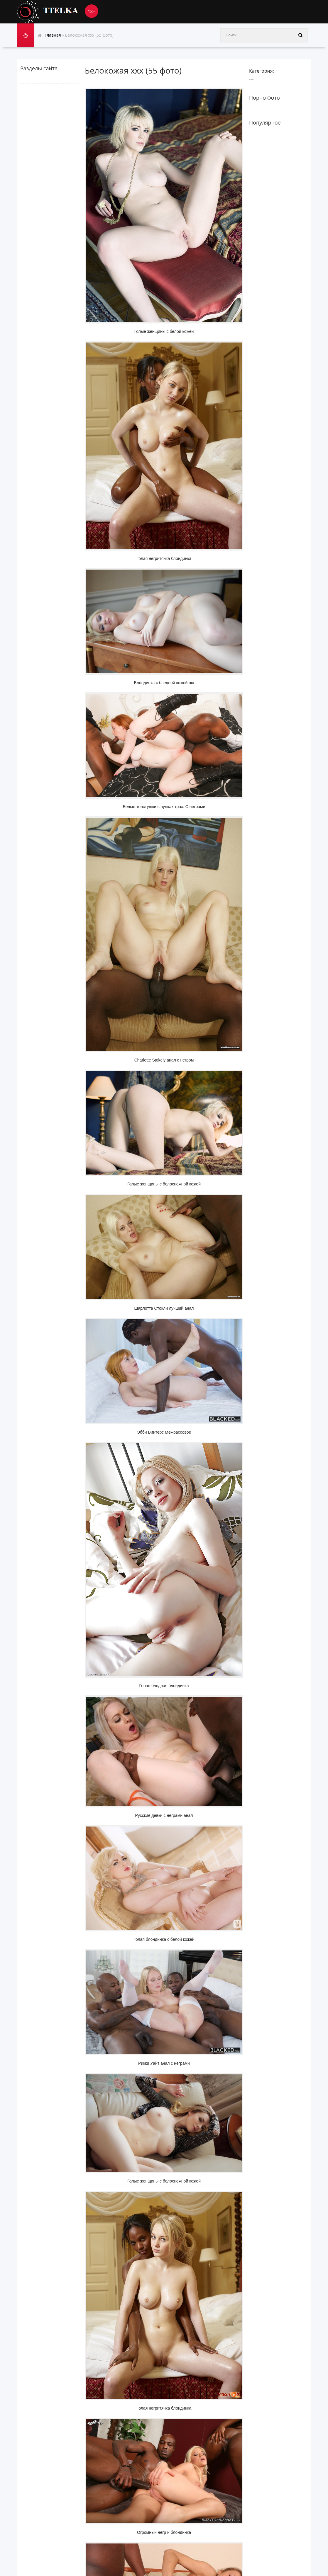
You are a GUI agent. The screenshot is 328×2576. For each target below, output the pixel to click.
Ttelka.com (61, 11)
